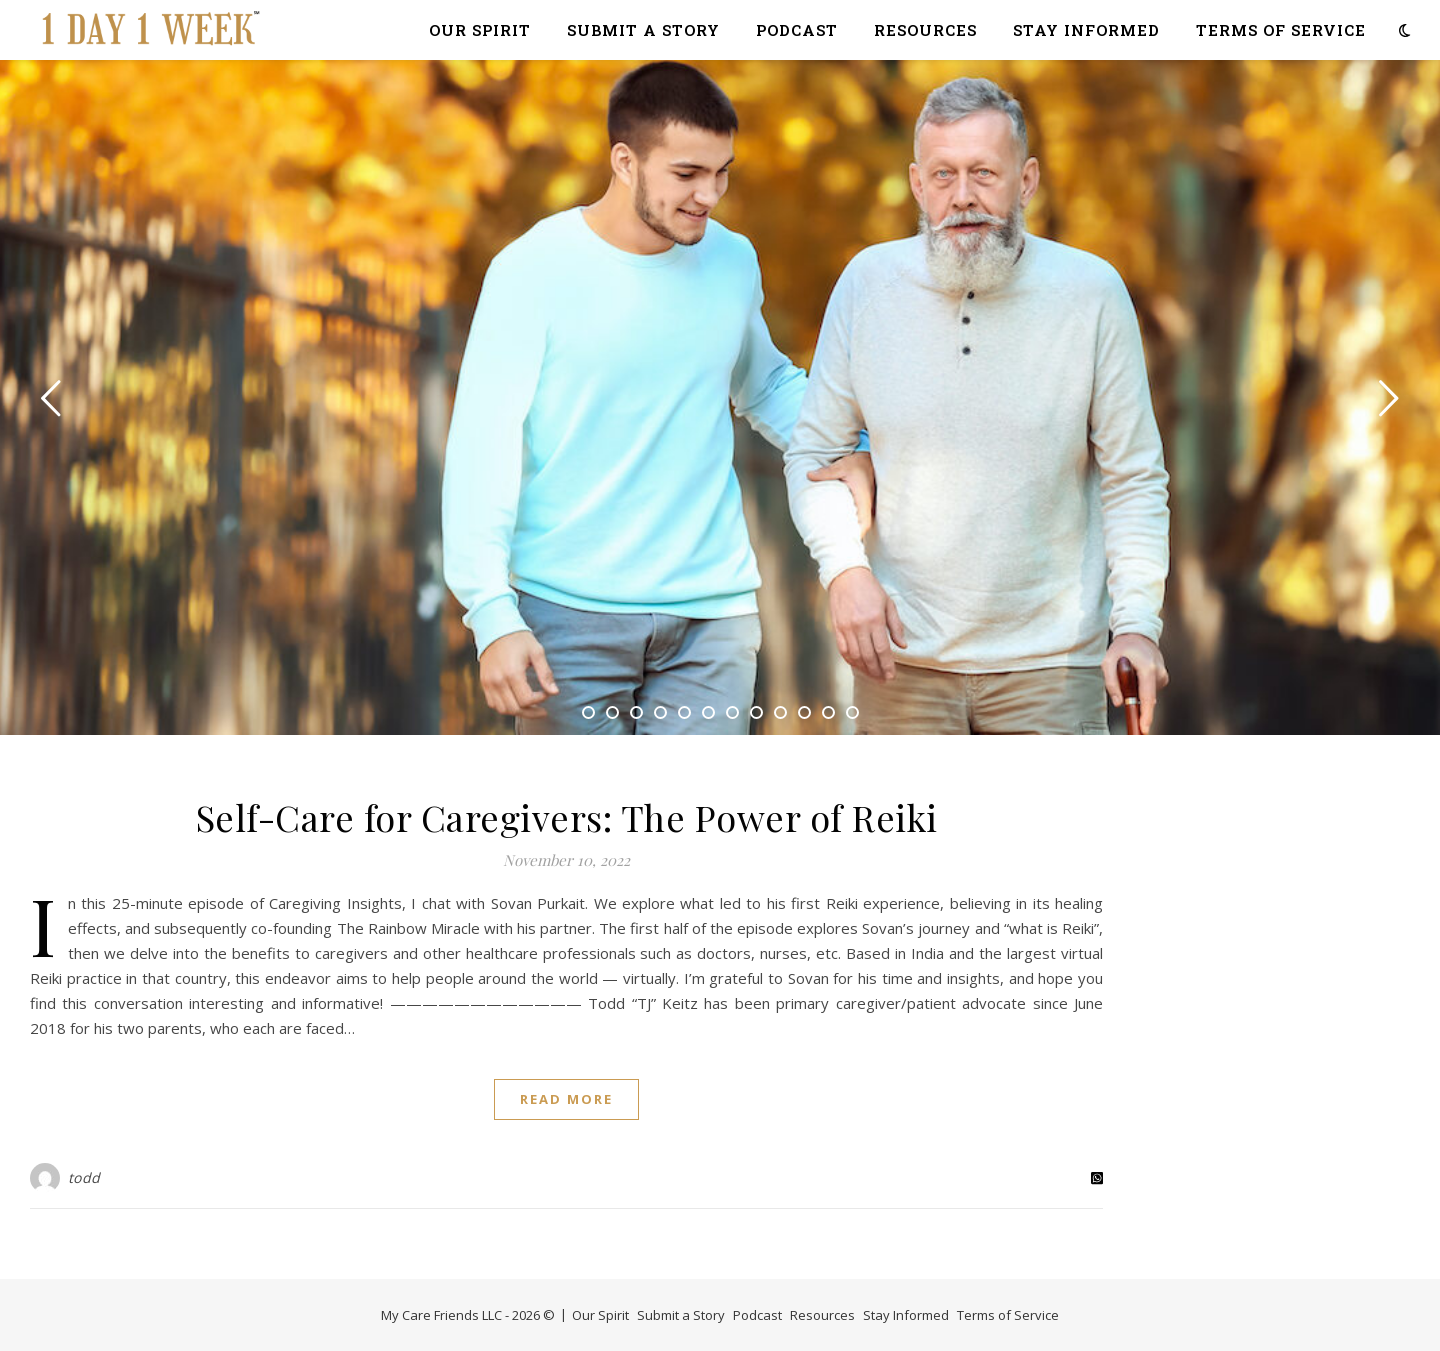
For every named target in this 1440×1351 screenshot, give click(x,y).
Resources (925, 30)
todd (84, 1177)
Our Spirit (480, 30)
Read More (566, 1099)
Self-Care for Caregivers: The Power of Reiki (567, 817)
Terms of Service (1281, 30)
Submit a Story (643, 30)
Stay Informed (1086, 30)
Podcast (797, 30)
